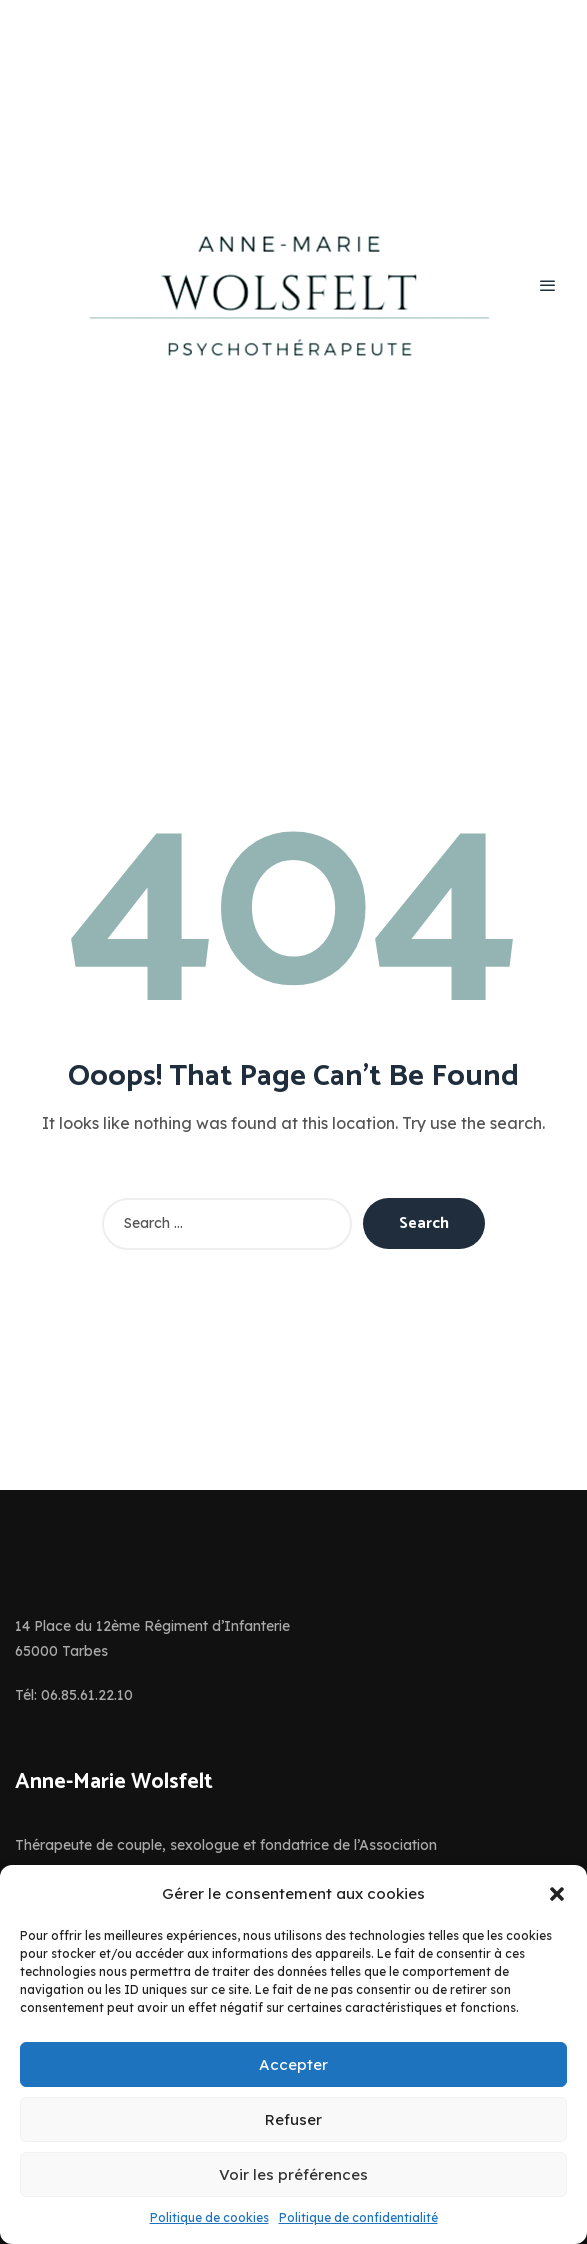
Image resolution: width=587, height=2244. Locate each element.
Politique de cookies (209, 2217)
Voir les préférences (293, 2174)
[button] (557, 1894)
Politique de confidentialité (358, 2217)
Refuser (293, 2119)
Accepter (293, 2064)
